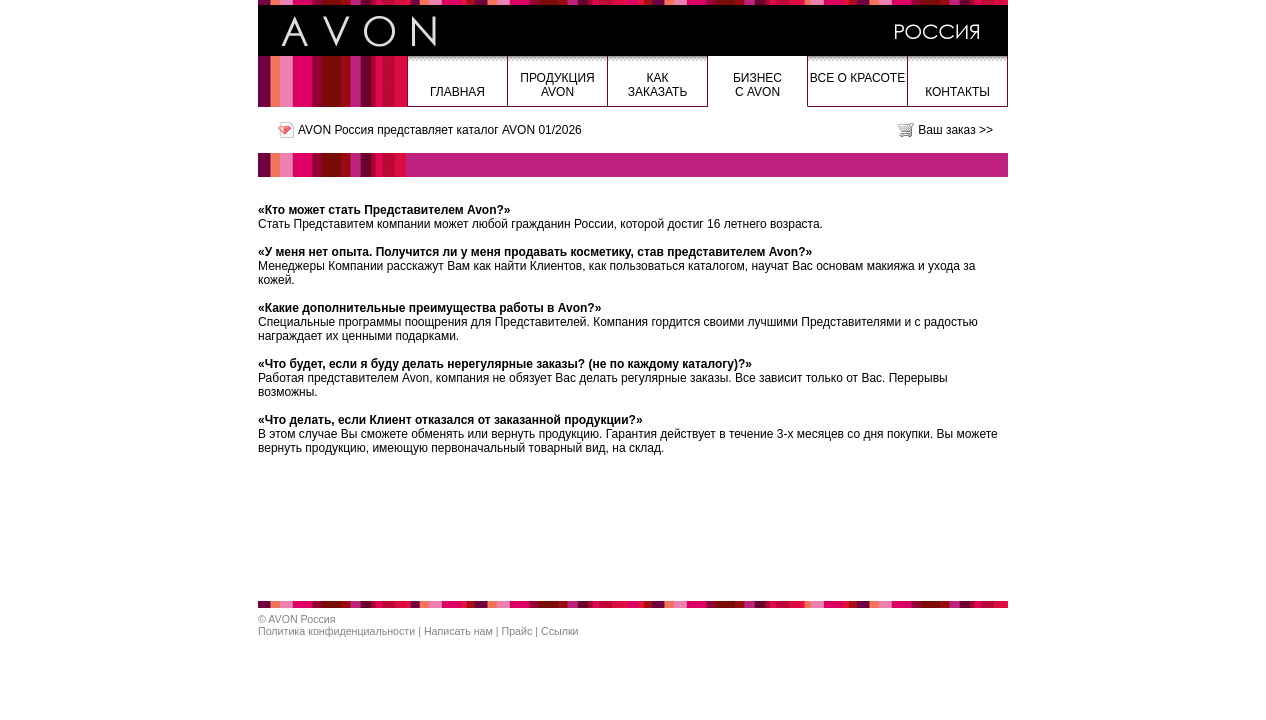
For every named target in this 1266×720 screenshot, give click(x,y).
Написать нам (458, 631)
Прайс (517, 631)
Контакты (957, 92)
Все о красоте (857, 78)
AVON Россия (301, 619)
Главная (457, 92)
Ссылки (560, 631)
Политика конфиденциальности (336, 631)
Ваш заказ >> (955, 130)
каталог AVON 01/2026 (518, 130)
